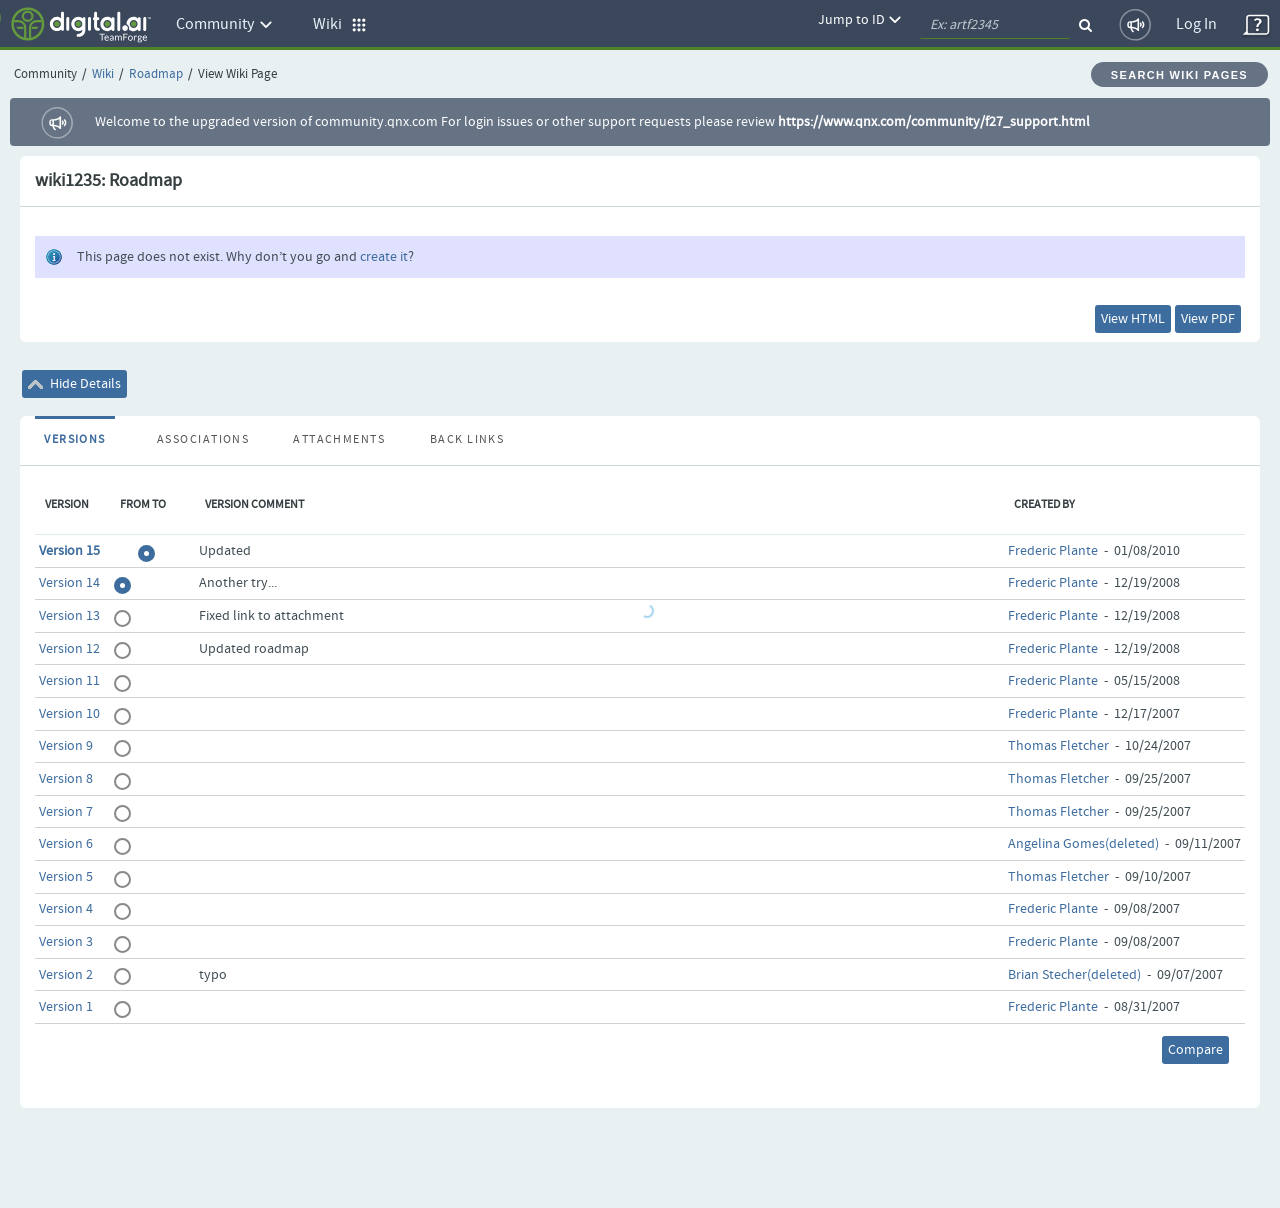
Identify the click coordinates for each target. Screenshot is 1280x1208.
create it (384, 257)
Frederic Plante (1053, 551)
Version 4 (66, 909)
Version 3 (66, 942)
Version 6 (66, 844)
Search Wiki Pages (1179, 75)
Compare (1195, 1050)
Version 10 (69, 714)
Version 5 (66, 877)
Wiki (103, 74)
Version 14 (69, 583)
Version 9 (66, 746)
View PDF (1208, 319)
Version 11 (69, 681)
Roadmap (156, 74)
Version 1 (66, 1007)
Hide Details (74, 384)
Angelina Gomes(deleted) (1083, 844)
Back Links (467, 440)
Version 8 (66, 779)
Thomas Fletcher (1058, 746)
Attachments (339, 440)
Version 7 (66, 812)
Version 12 (69, 649)
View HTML (1133, 319)
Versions (75, 440)
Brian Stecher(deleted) (1074, 975)
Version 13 (69, 616)
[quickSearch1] (995, 25)
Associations (203, 440)
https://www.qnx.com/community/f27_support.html (934, 122)
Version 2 (66, 975)
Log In (1196, 24)
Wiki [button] (340, 24)
